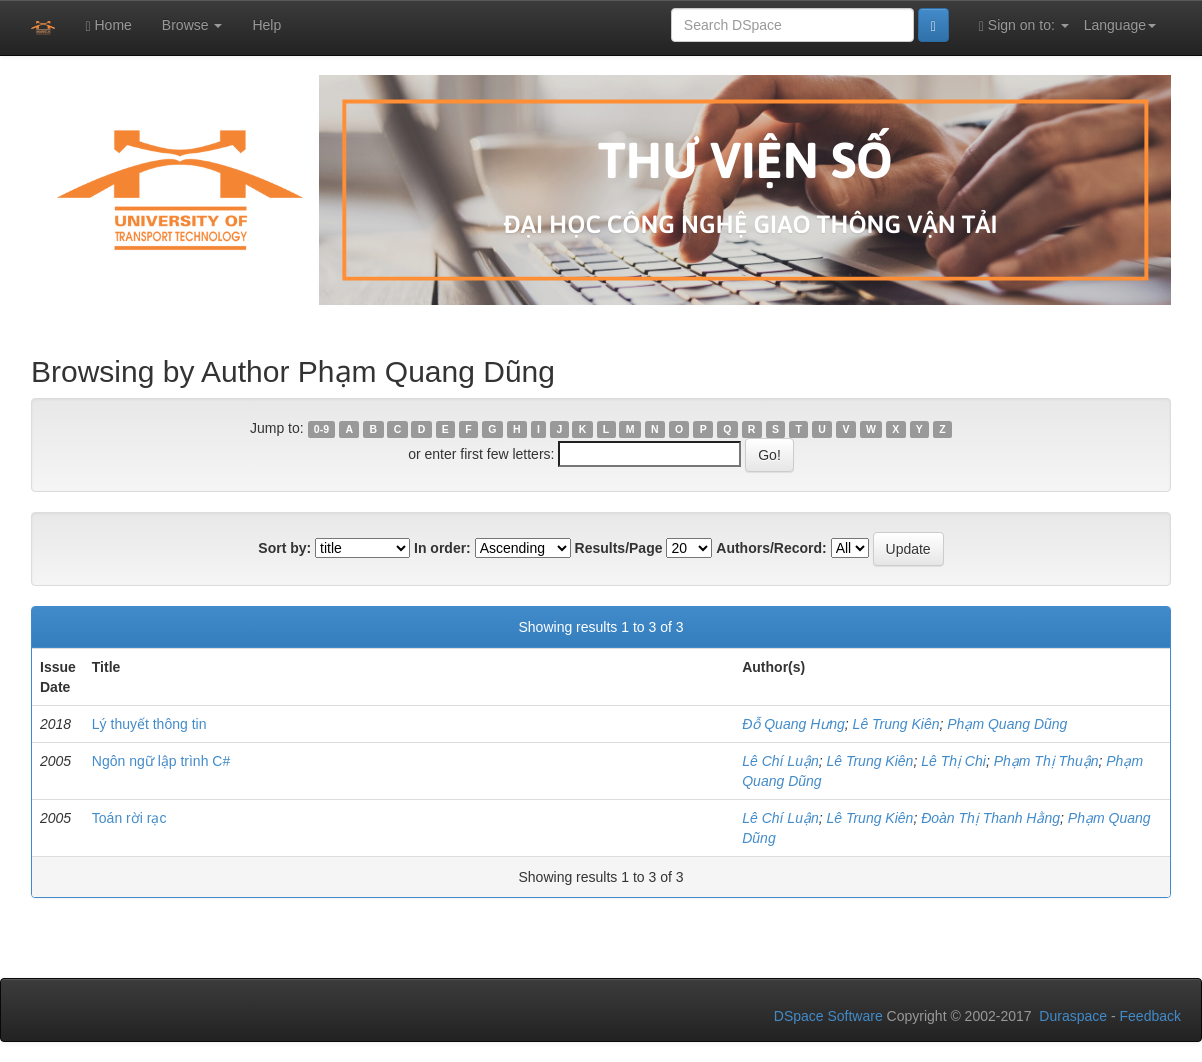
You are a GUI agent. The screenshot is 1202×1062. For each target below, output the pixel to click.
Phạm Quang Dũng (1007, 724)
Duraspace (1073, 1016)
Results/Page (619, 548)
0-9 (321, 429)
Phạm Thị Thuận (1046, 761)
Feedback (1150, 1016)
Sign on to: (1024, 25)
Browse (192, 25)
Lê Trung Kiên (896, 724)
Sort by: (284, 548)
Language (1120, 25)
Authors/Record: (771, 548)
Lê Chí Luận (780, 761)
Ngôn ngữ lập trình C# (161, 761)
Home (108, 25)
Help (266, 25)
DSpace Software (828, 1016)
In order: (442, 548)
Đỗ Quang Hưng (793, 724)
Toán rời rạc (129, 818)
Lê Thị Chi (953, 761)
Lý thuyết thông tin (149, 724)
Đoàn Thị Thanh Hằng (990, 818)
